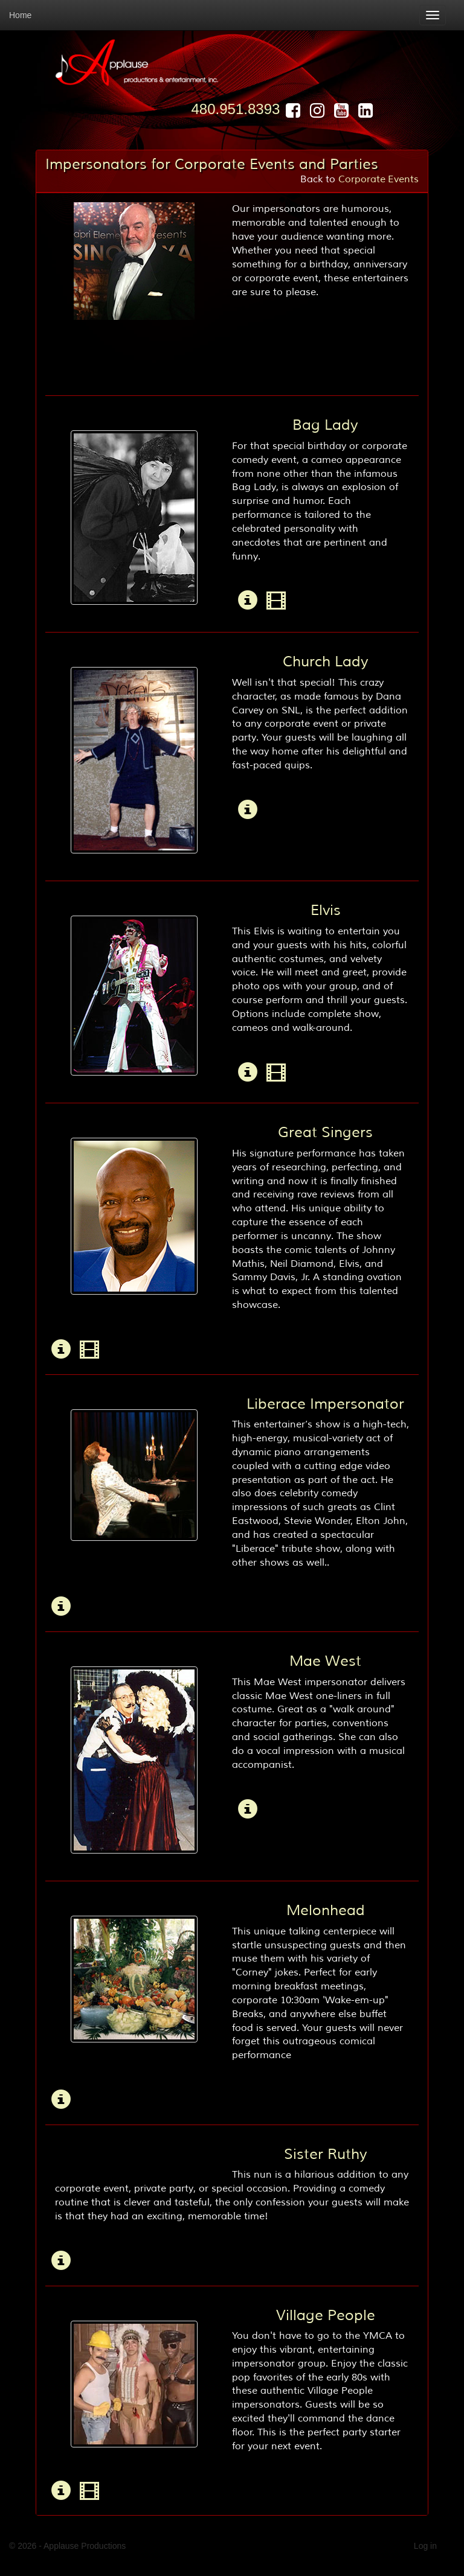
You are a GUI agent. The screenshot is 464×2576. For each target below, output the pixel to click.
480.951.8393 (236, 109)
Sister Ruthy (325, 2154)
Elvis (326, 910)
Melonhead (325, 1910)
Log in (425, 2546)
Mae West (325, 1661)
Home (20, 15)
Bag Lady (325, 425)
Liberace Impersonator (325, 1404)
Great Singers (325, 1132)
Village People (325, 2315)
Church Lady (326, 661)
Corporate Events (378, 179)
